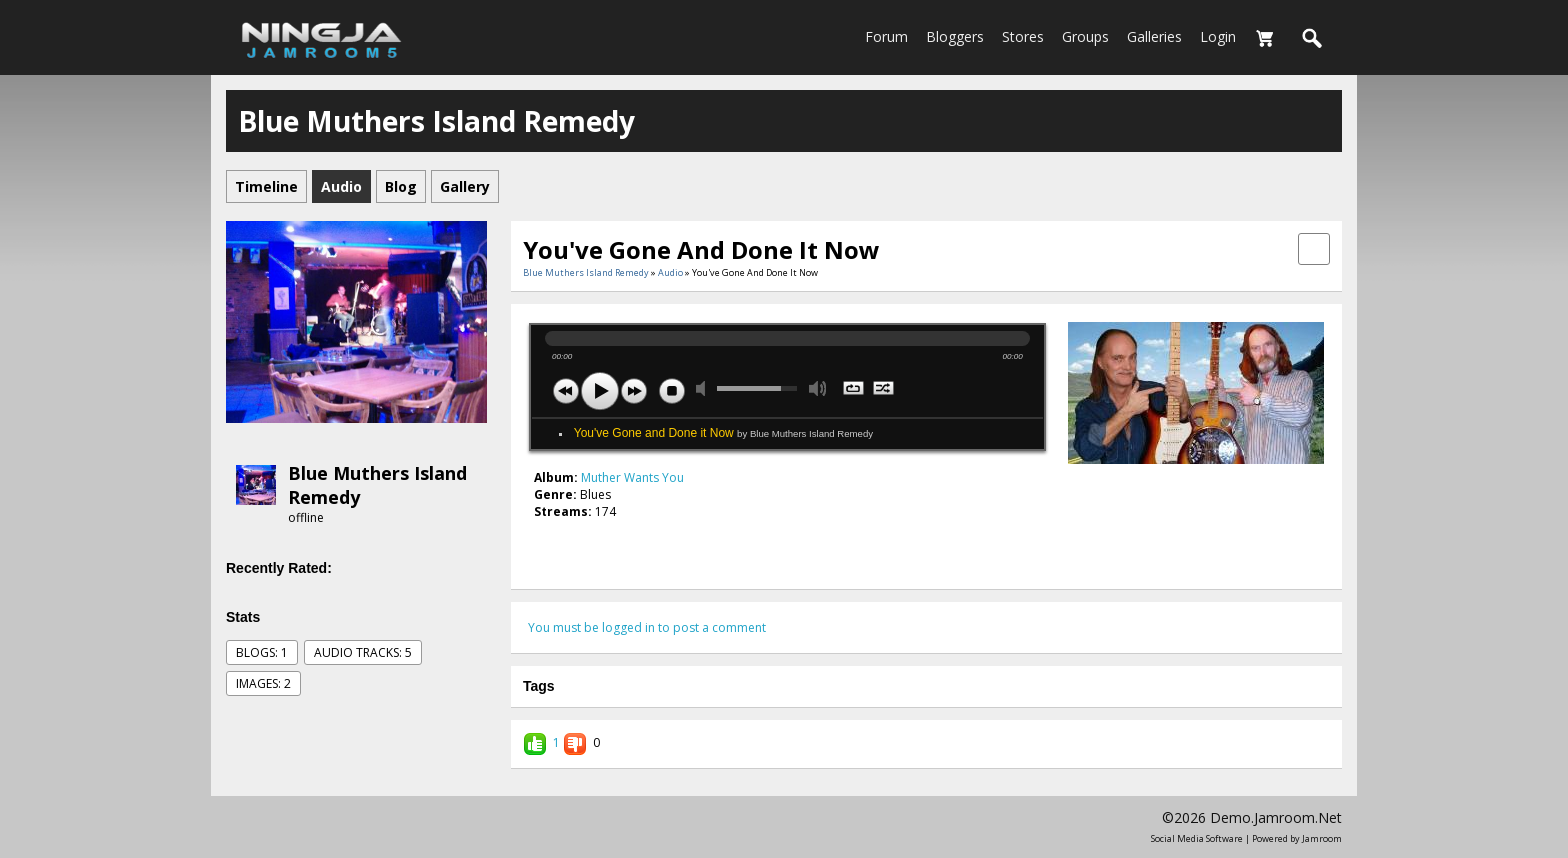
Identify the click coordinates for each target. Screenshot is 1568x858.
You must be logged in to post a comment (647, 627)
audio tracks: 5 (363, 652)
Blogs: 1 (262, 652)
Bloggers (955, 36)
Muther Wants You (632, 477)
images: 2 (263, 683)
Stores (1023, 36)
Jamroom (1322, 838)
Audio (670, 272)
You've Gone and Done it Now (723, 433)
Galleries (1154, 36)
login (1218, 36)
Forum (886, 36)
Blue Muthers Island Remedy (586, 272)
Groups (1085, 36)
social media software (1197, 838)
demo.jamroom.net (1276, 817)
